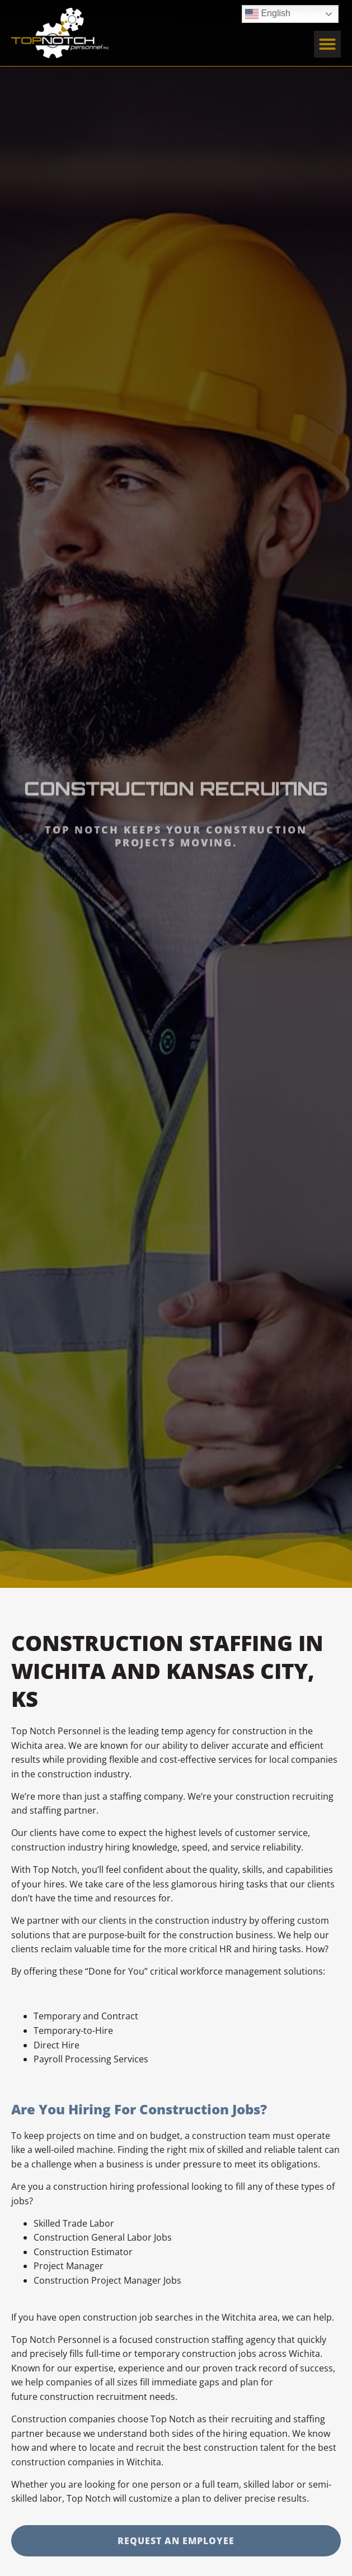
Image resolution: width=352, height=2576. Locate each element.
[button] (327, 42)
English (267, 12)
